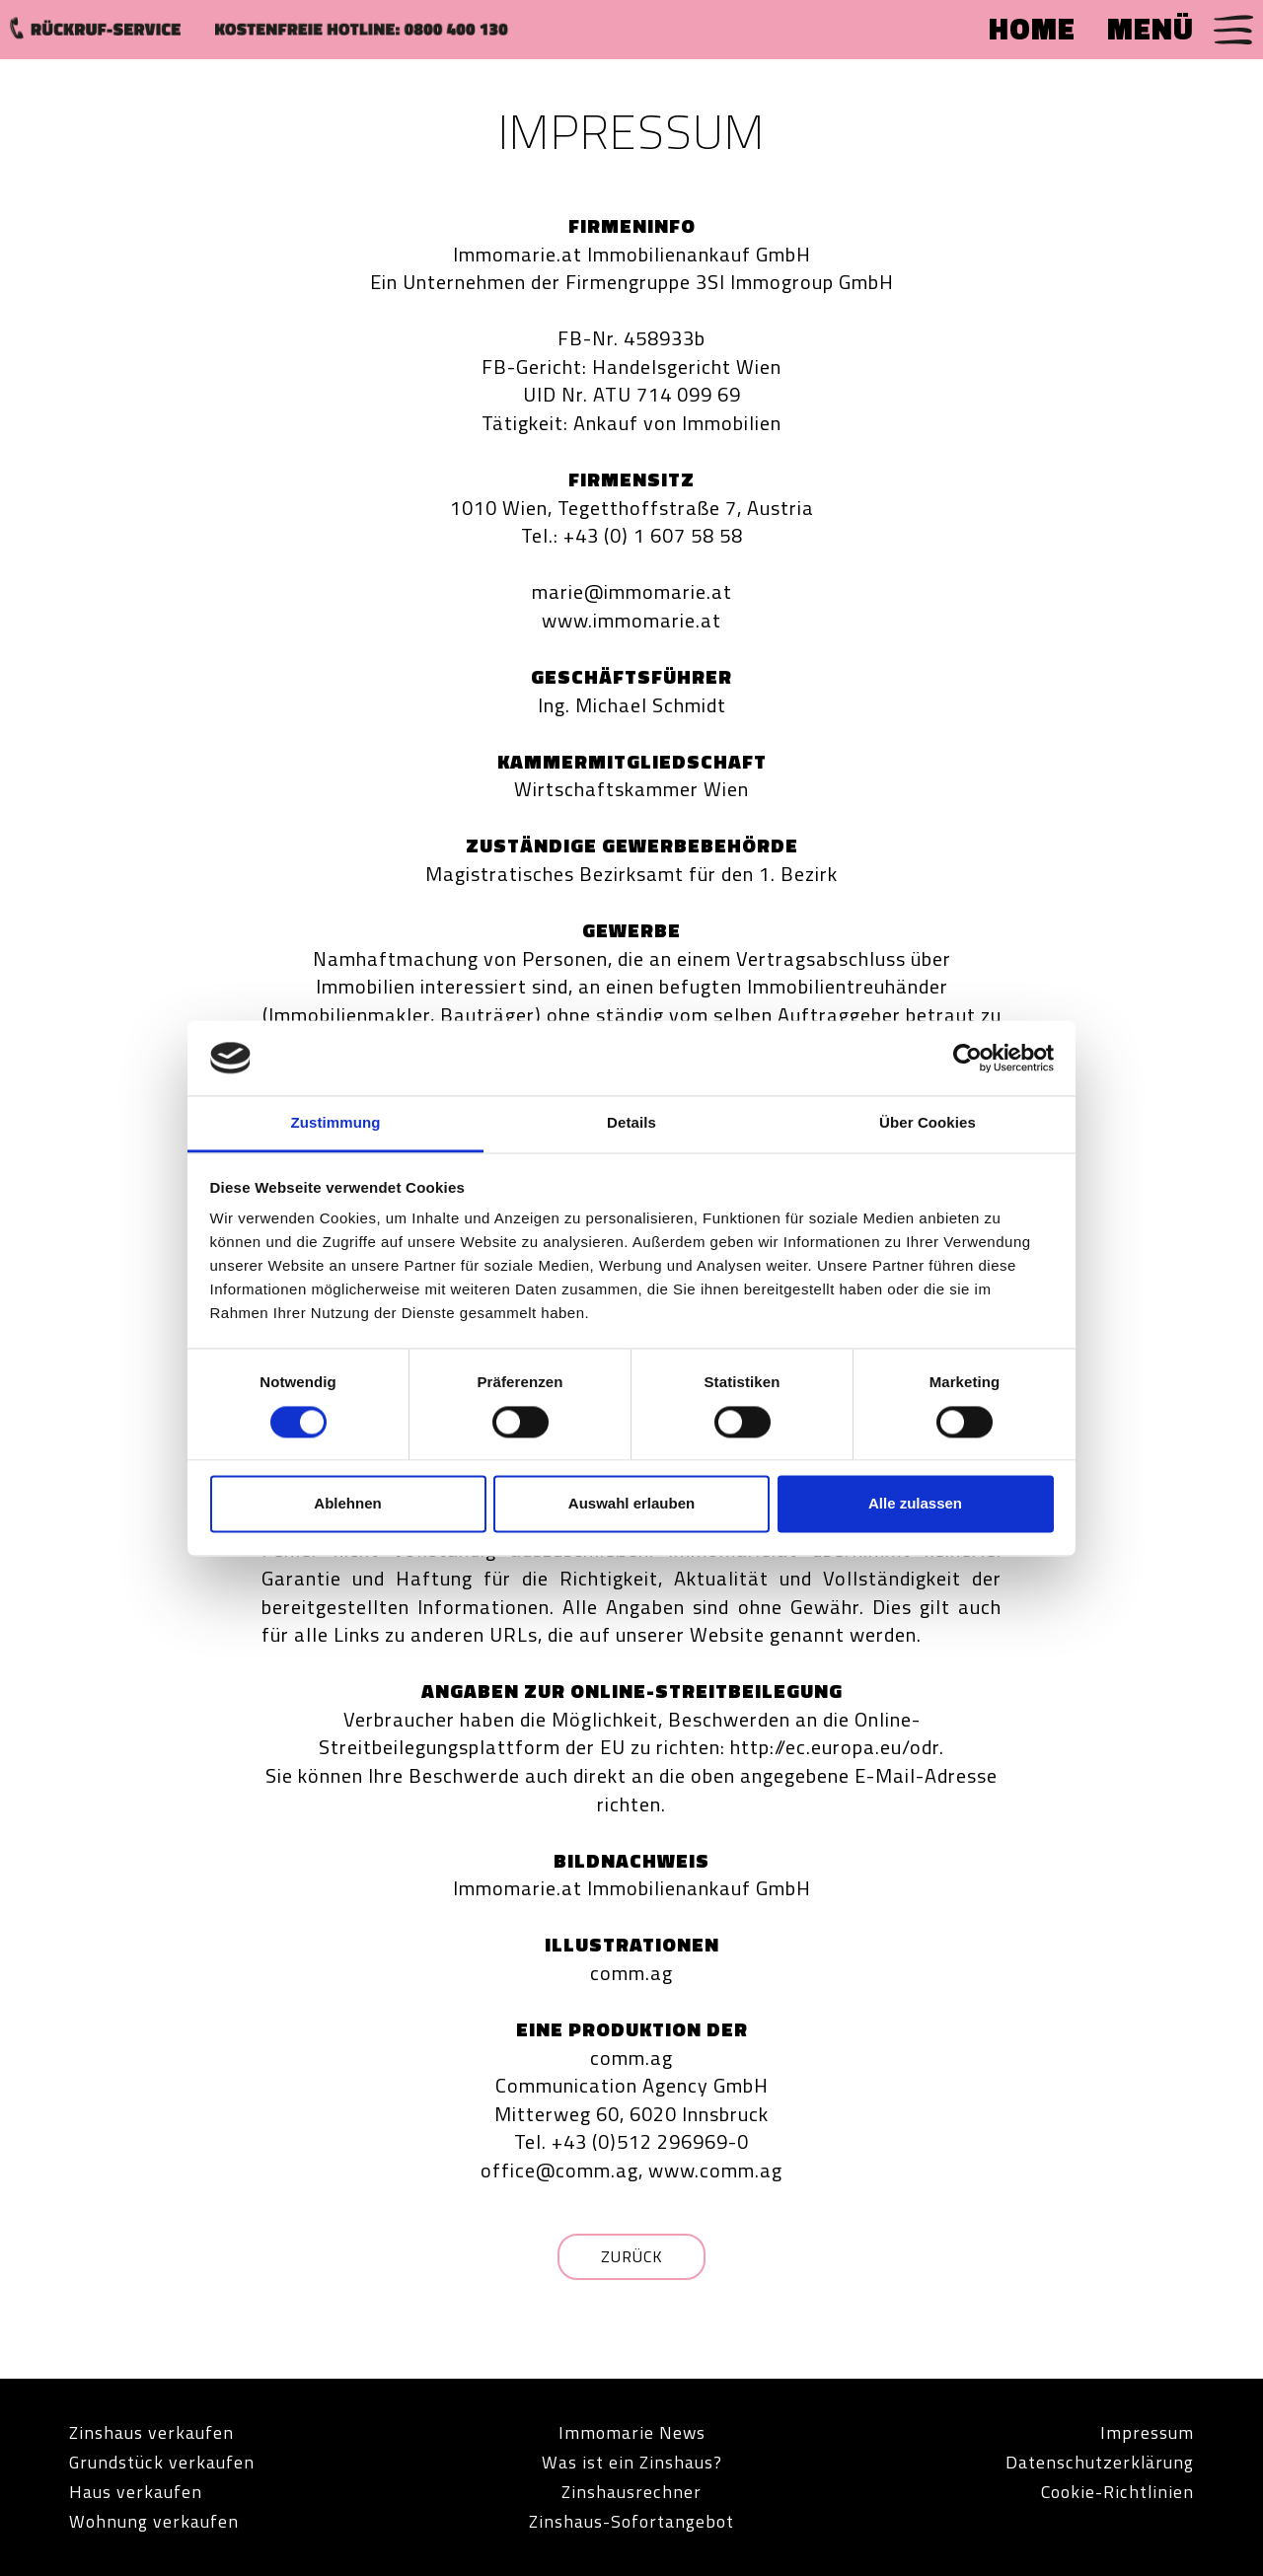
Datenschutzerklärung (1099, 2462)
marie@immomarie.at (632, 591)
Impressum (1147, 2432)
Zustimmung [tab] (336, 1123)
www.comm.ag (715, 2170)
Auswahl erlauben (631, 1504)
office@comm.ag (559, 2170)
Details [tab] (631, 1123)
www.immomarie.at (631, 620)
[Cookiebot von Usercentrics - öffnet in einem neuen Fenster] (967, 1057)
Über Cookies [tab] (927, 1123)
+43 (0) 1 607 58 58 (653, 535)
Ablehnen (347, 1504)
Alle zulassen (915, 1504)
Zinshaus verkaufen (152, 2432)
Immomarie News (631, 2432)
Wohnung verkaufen (154, 2521)
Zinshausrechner (631, 2491)
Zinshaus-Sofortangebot (632, 2521)
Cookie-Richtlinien (1117, 2491)
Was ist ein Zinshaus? (631, 2462)
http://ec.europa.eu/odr (834, 1746)
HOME (1032, 28)
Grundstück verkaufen (162, 2462)
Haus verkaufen (135, 2491)
